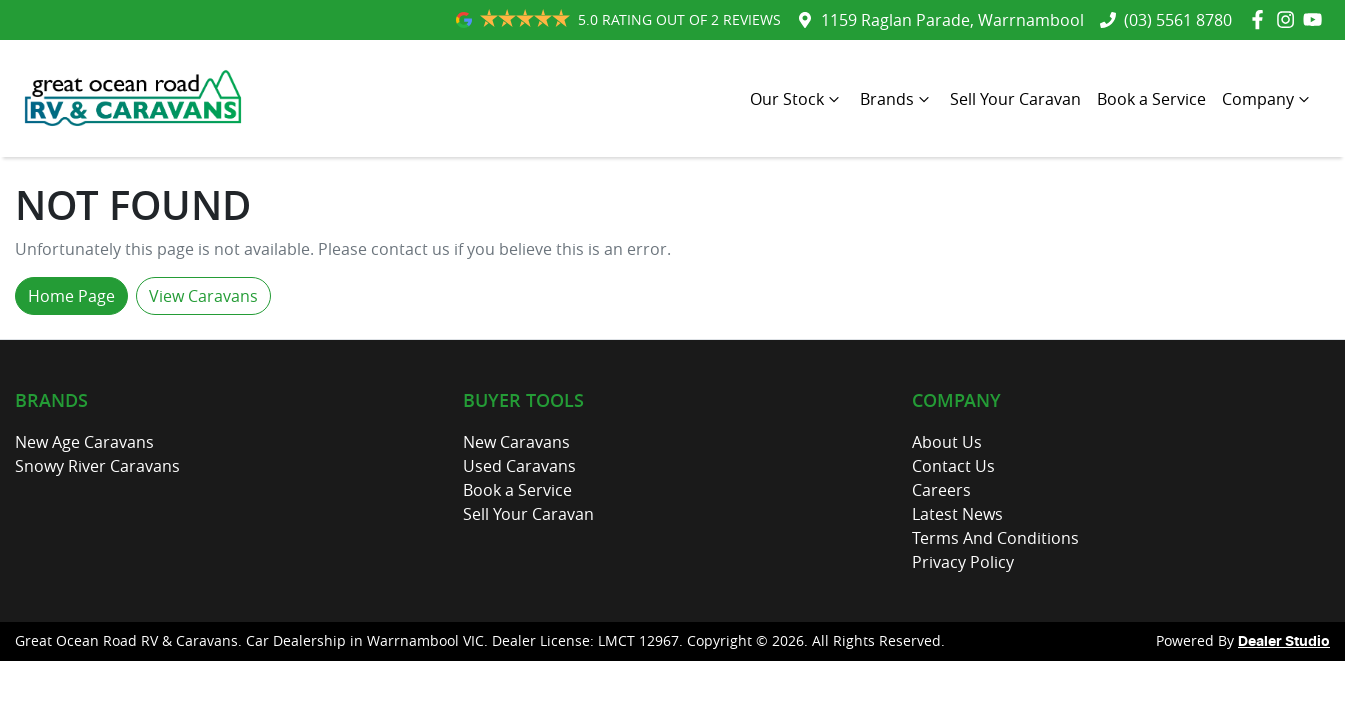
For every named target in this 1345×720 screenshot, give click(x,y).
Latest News (957, 514)
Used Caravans (519, 466)
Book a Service (1151, 99)
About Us (947, 442)
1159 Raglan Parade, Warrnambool (952, 20)
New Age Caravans (84, 442)
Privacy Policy (963, 562)
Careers (941, 490)
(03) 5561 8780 (1178, 20)
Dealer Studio (1284, 642)
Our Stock (797, 99)
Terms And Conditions (995, 538)
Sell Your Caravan (1015, 99)
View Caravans (203, 296)
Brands (897, 99)
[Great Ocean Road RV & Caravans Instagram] (1289, 19)
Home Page (71, 296)
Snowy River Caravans (97, 466)
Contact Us (953, 466)
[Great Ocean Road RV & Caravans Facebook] (1261, 19)
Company (1268, 99)
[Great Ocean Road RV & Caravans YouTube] (1316, 19)
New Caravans (516, 442)
